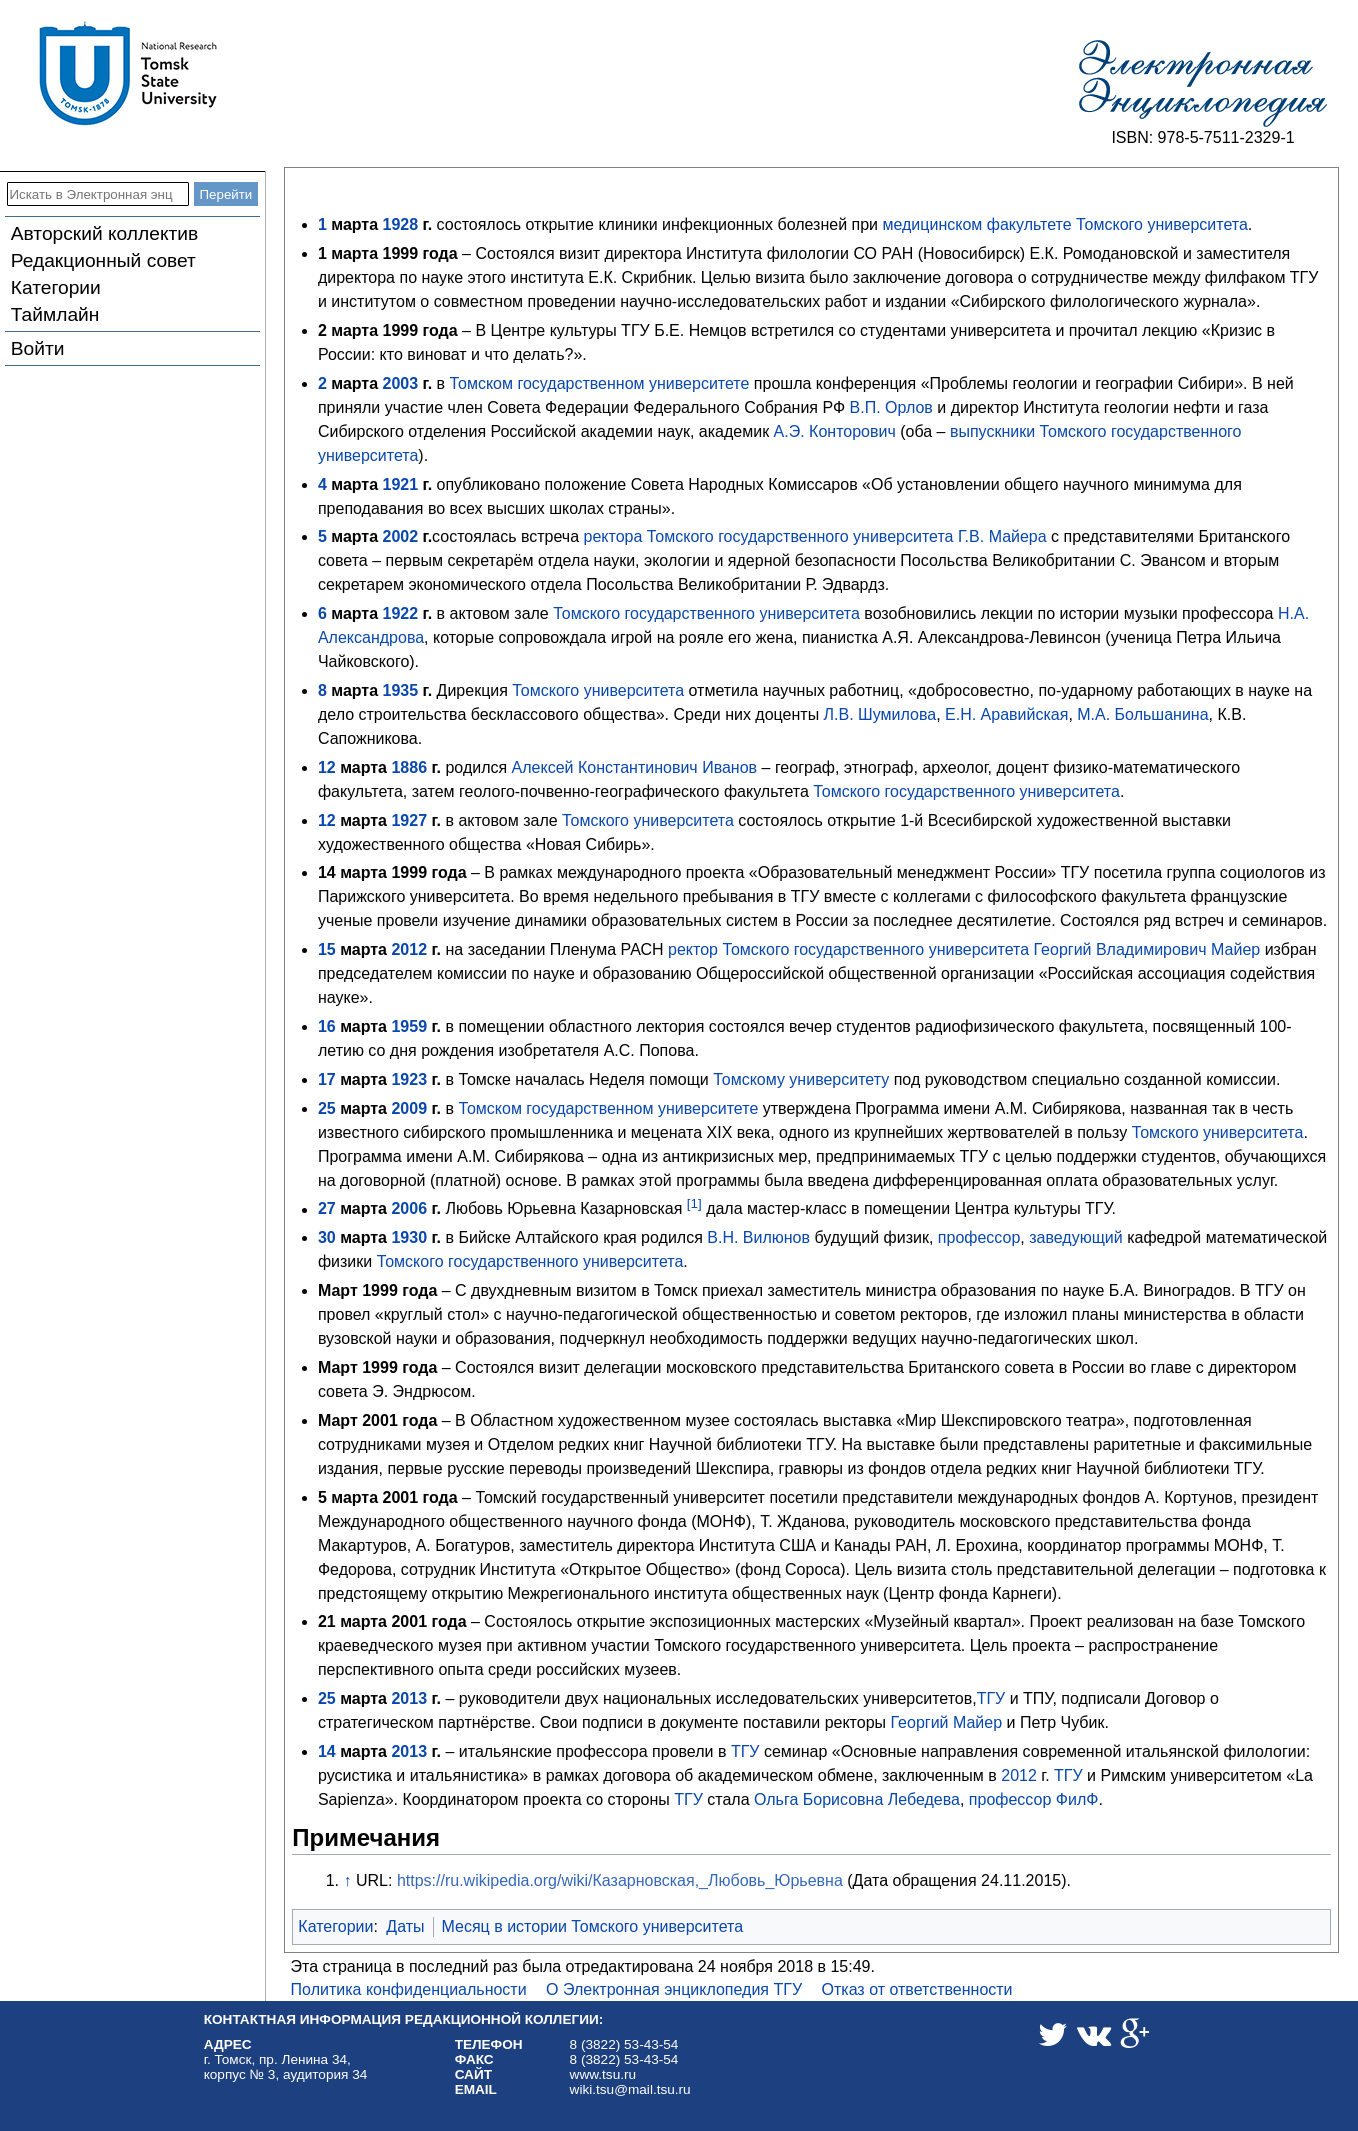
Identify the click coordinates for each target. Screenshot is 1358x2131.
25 (327, 1108)
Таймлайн (55, 314)
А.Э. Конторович (835, 431)
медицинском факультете (976, 224)
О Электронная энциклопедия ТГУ (674, 1989)
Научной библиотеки (725, 1444)
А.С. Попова (649, 1050)
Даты (405, 1926)
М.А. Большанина (1142, 714)
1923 (409, 1079)
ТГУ (991, 1698)
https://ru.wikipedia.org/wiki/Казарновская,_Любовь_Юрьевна (620, 1880)
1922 (401, 613)
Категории (56, 287)
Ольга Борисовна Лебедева (857, 1799)
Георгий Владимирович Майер (1147, 949)
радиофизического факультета (1029, 1026)
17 (327, 1079)
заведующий (1075, 1237)
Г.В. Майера (1002, 536)
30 (327, 1237)
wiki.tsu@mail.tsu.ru (630, 2089)
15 (327, 949)
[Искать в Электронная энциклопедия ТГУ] (98, 194)
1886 (409, 767)
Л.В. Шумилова (880, 714)
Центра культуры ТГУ (1033, 1209)
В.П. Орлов (891, 407)
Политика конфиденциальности (409, 1989)
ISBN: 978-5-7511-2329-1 (1202, 137)
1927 (409, 820)
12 (327, 767)
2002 (401, 536)
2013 (409, 1698)
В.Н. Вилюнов (758, 1237)
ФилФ (1077, 1799)
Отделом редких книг (566, 1444)
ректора (613, 536)
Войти (38, 348)
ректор (693, 949)
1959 (409, 1026)
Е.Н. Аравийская (1006, 714)
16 (327, 1026)
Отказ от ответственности (917, 1989)
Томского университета (1162, 224)
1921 (401, 484)
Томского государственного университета (800, 536)
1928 (401, 224)
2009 (409, 1108)
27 (327, 1209)
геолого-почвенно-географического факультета (634, 791)
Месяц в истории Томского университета (593, 1926)
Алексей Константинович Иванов (634, 767)
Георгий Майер (947, 1722)
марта (354, 224)
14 (327, 1751)
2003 (401, 383)
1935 (401, 690)
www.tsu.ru (603, 2074)
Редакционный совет (103, 260)
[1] (694, 1203)
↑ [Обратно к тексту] (348, 1880)
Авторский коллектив (104, 233)
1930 (409, 1237)
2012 (409, 949)
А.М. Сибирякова (1058, 1108)
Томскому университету (801, 1079)
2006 (409, 1209)
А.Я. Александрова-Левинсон (991, 637)
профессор (979, 1237)
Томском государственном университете (600, 383)
